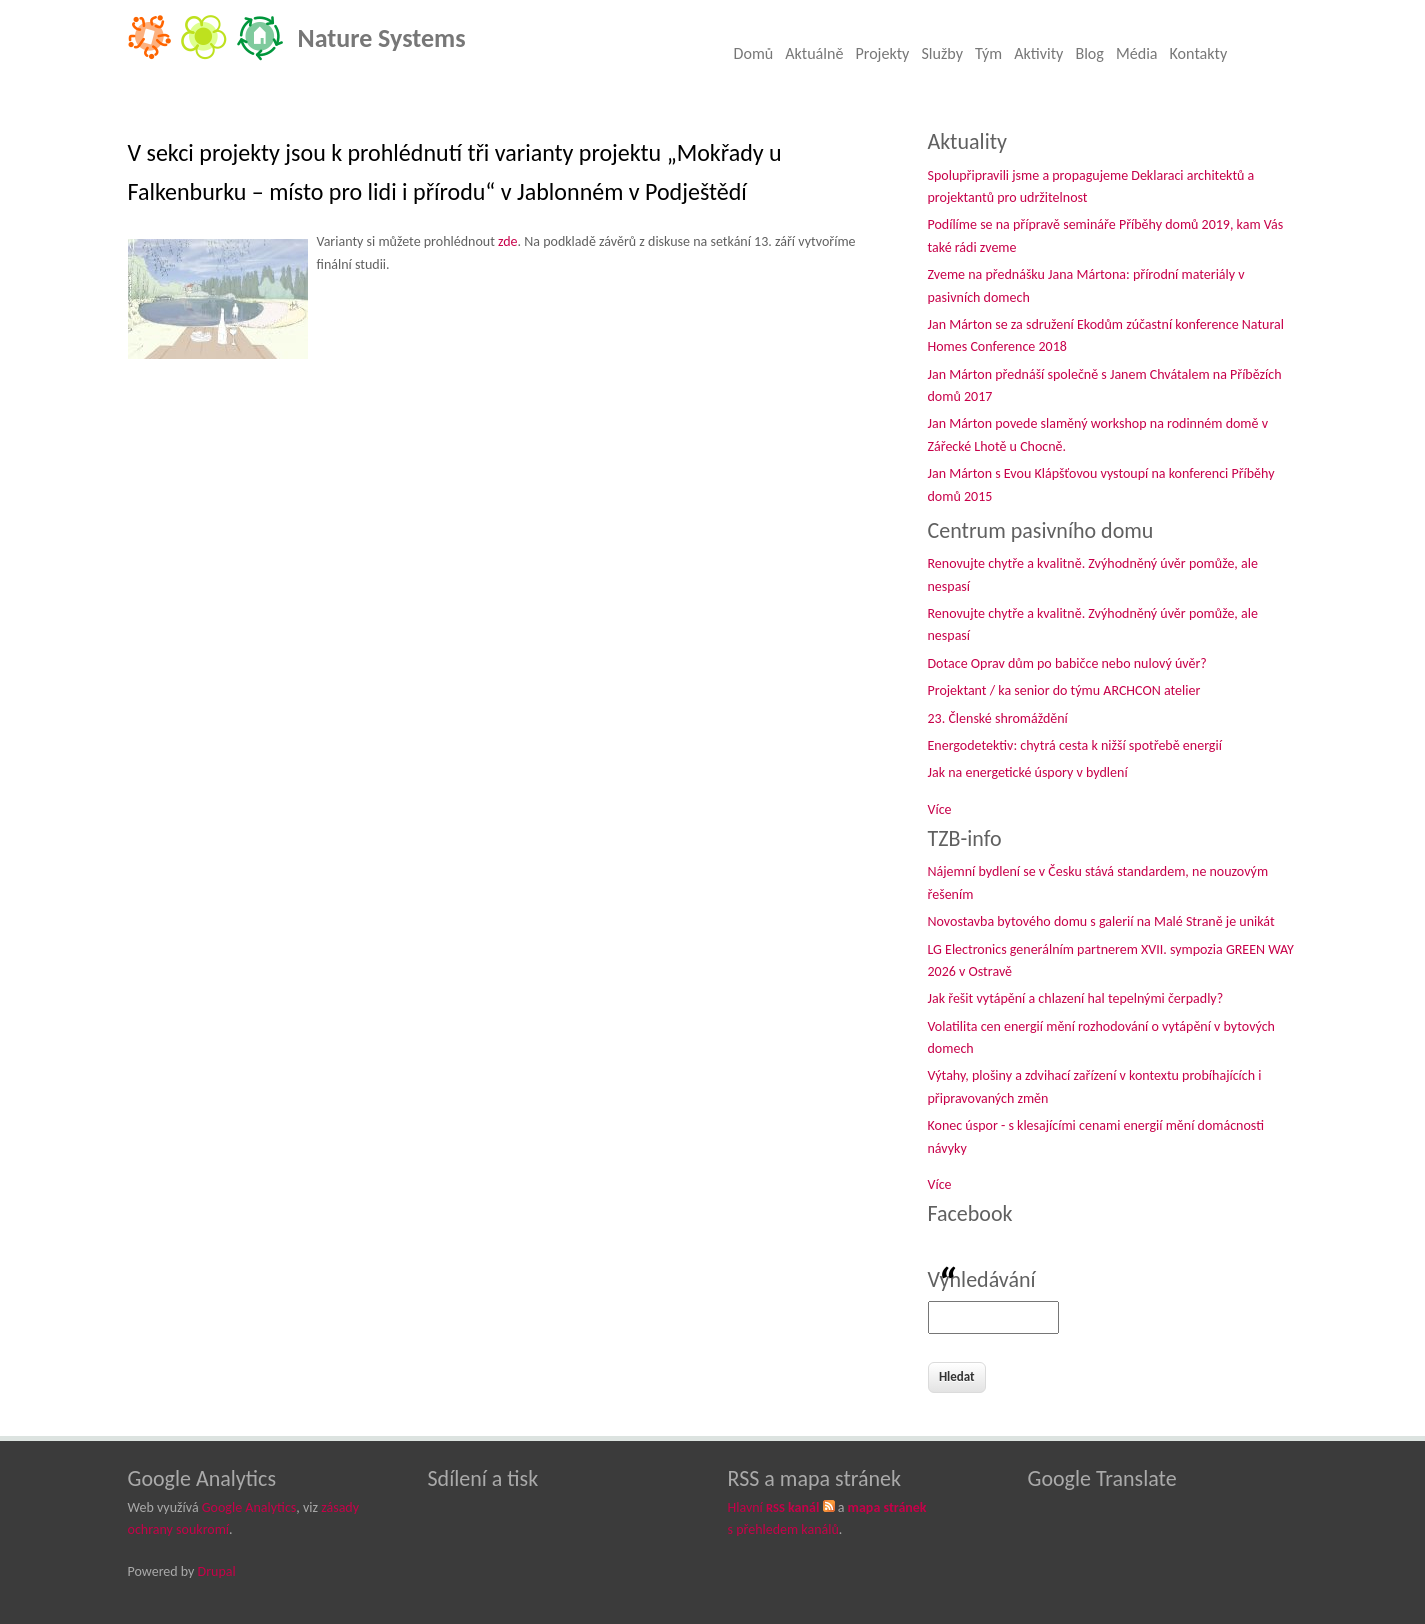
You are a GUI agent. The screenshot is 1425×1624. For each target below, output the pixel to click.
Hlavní (774, 1507)
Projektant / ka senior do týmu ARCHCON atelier (1064, 690)
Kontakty (1199, 53)
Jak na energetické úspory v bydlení (1028, 772)
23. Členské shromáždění (998, 718)
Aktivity (1038, 53)
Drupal (217, 1571)
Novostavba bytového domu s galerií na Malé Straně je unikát (1101, 921)
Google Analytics (249, 1507)
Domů (754, 53)
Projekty (882, 53)
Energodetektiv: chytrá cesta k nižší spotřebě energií (1075, 745)
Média (1137, 53)
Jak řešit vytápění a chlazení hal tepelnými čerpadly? (1076, 998)
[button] (220, 310)
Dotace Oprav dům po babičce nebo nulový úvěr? (1067, 663)
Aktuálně (814, 53)
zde (508, 241)
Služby (942, 53)
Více (940, 809)
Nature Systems (382, 38)
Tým (988, 53)
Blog (1089, 53)
